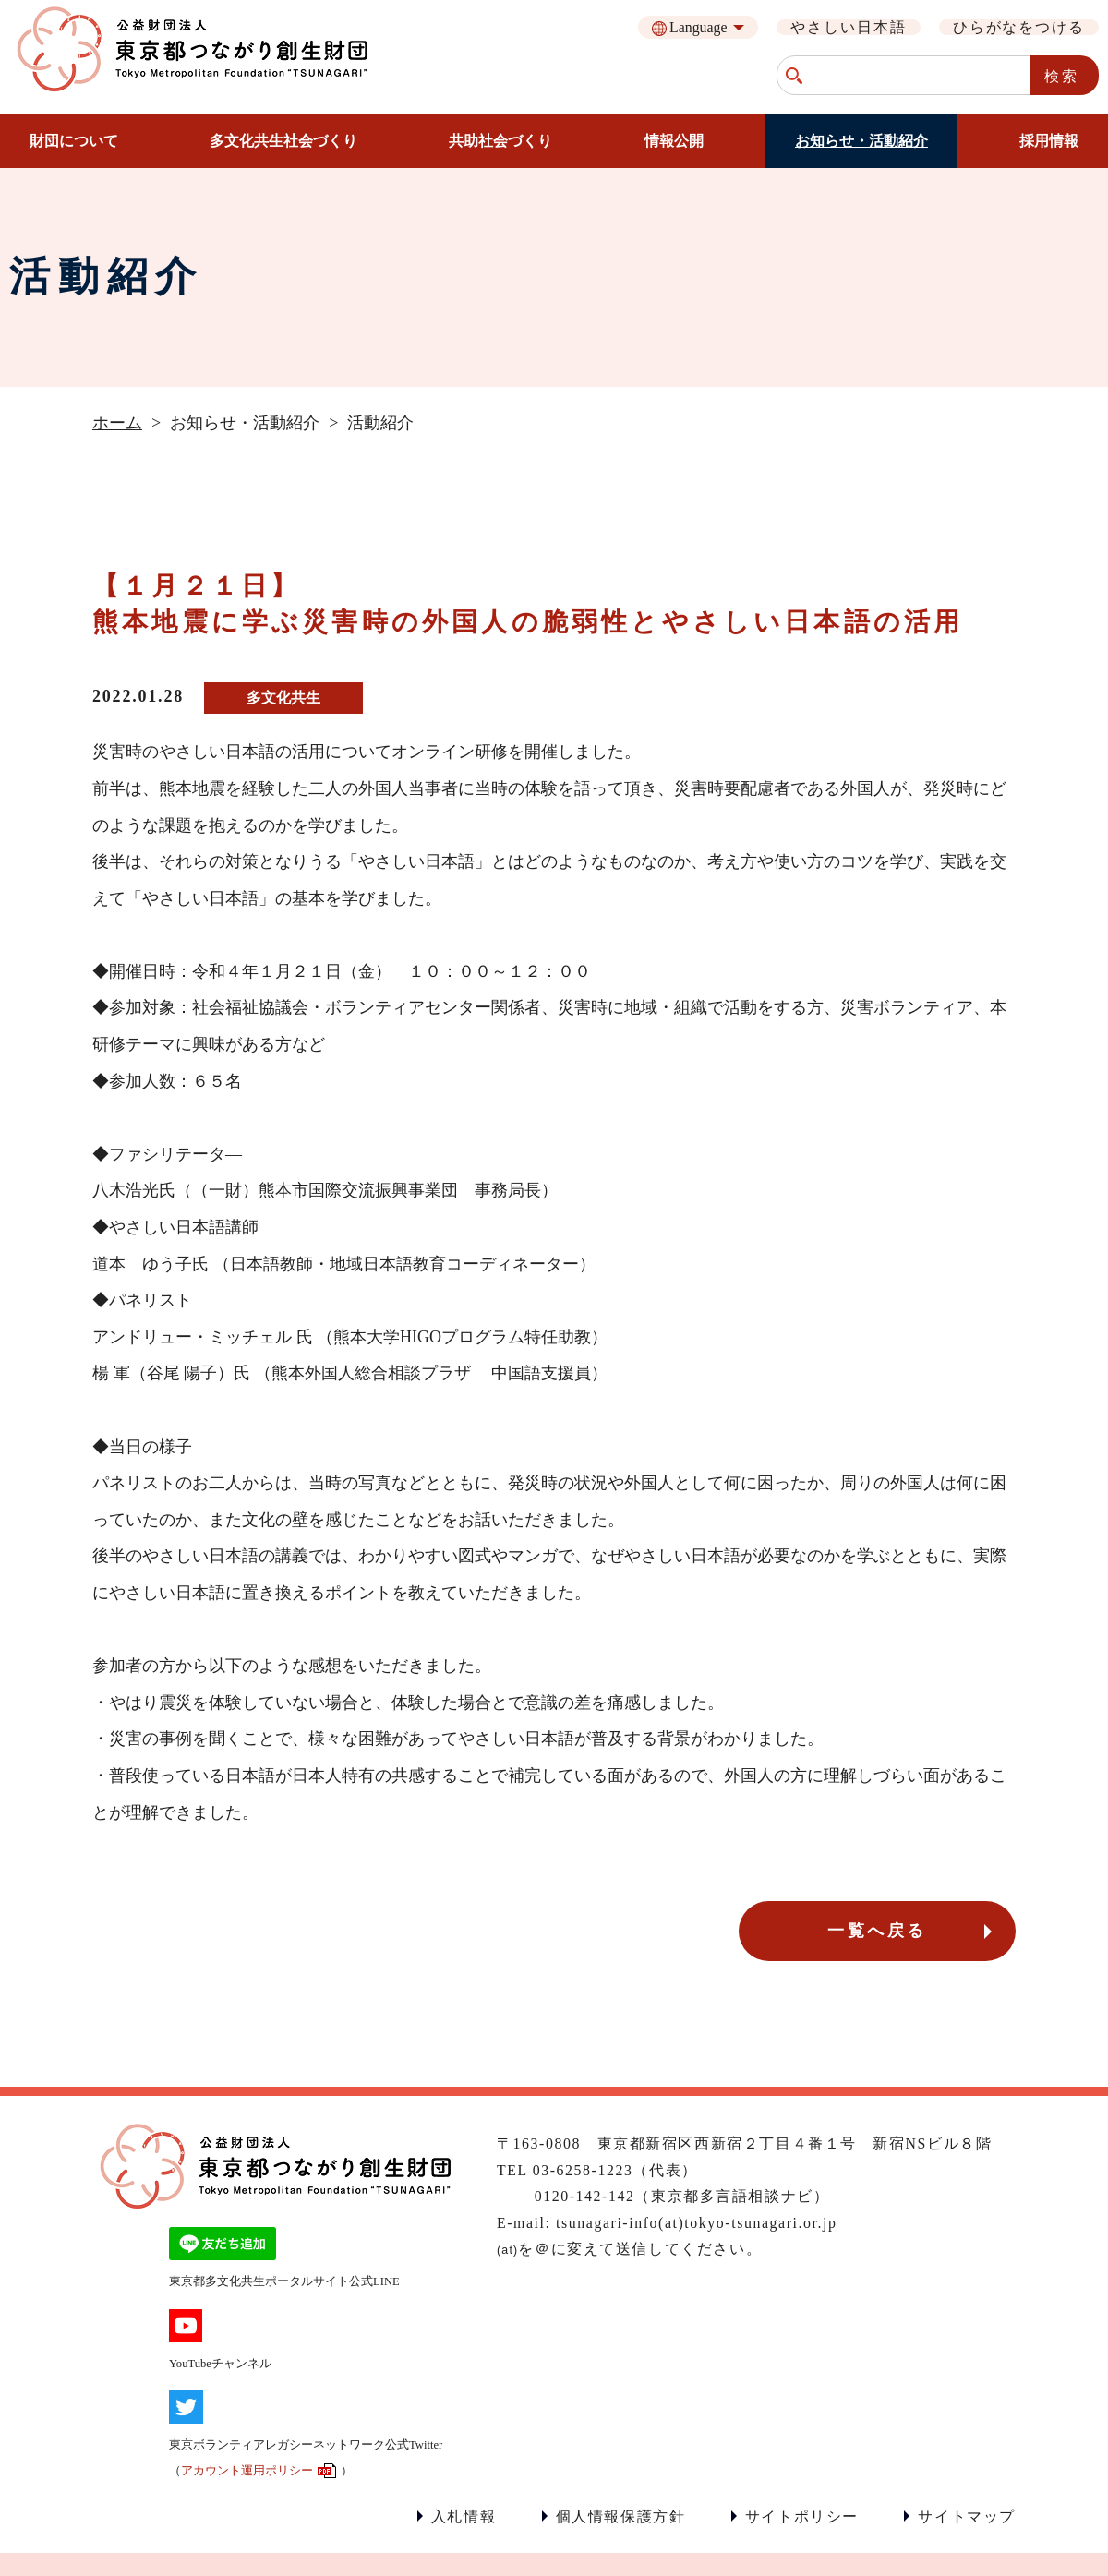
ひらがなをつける (1019, 27)
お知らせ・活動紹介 (861, 141)
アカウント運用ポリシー (247, 2470)
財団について (74, 141)
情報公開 (674, 141)
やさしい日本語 (848, 27)
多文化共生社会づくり (283, 141)
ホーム (117, 423)
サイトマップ (967, 2516)
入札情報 (463, 2516)
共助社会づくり (500, 141)
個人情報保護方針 (621, 2516)
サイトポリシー (802, 2516)
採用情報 (1048, 141)
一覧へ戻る (877, 1930)
